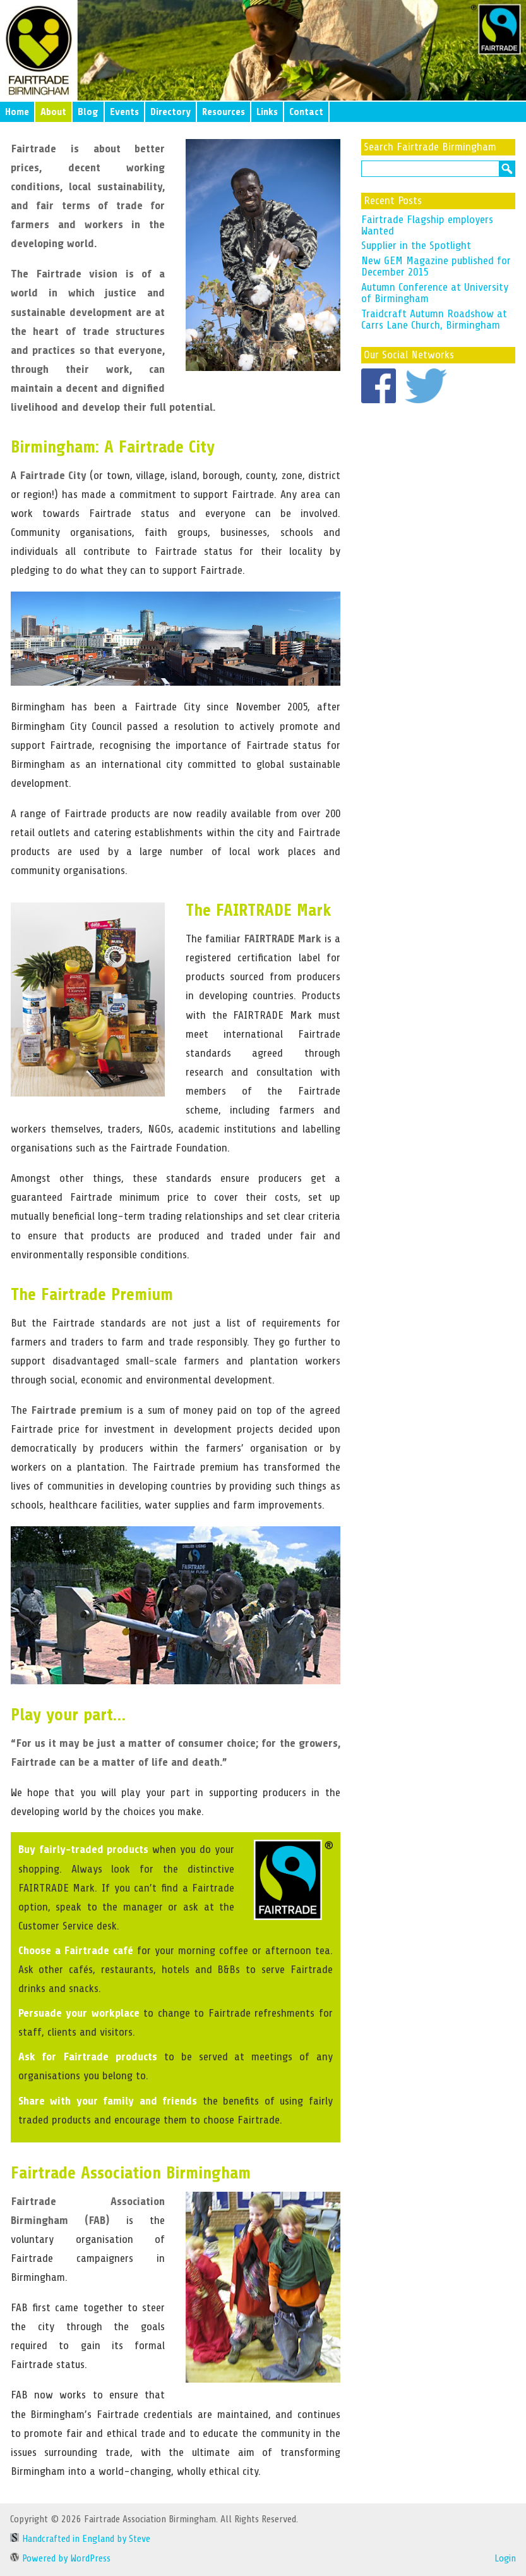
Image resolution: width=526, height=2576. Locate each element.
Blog (88, 112)
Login (505, 2558)
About (53, 112)
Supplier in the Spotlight (416, 245)
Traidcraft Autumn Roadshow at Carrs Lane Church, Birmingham (434, 319)
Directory (170, 112)
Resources (223, 112)
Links (267, 112)
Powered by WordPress (60, 2558)
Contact (306, 112)
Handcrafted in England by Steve (80, 2538)
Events (124, 112)
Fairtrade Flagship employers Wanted (427, 225)
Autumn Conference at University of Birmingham (434, 293)
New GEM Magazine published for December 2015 (436, 266)
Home (17, 112)
